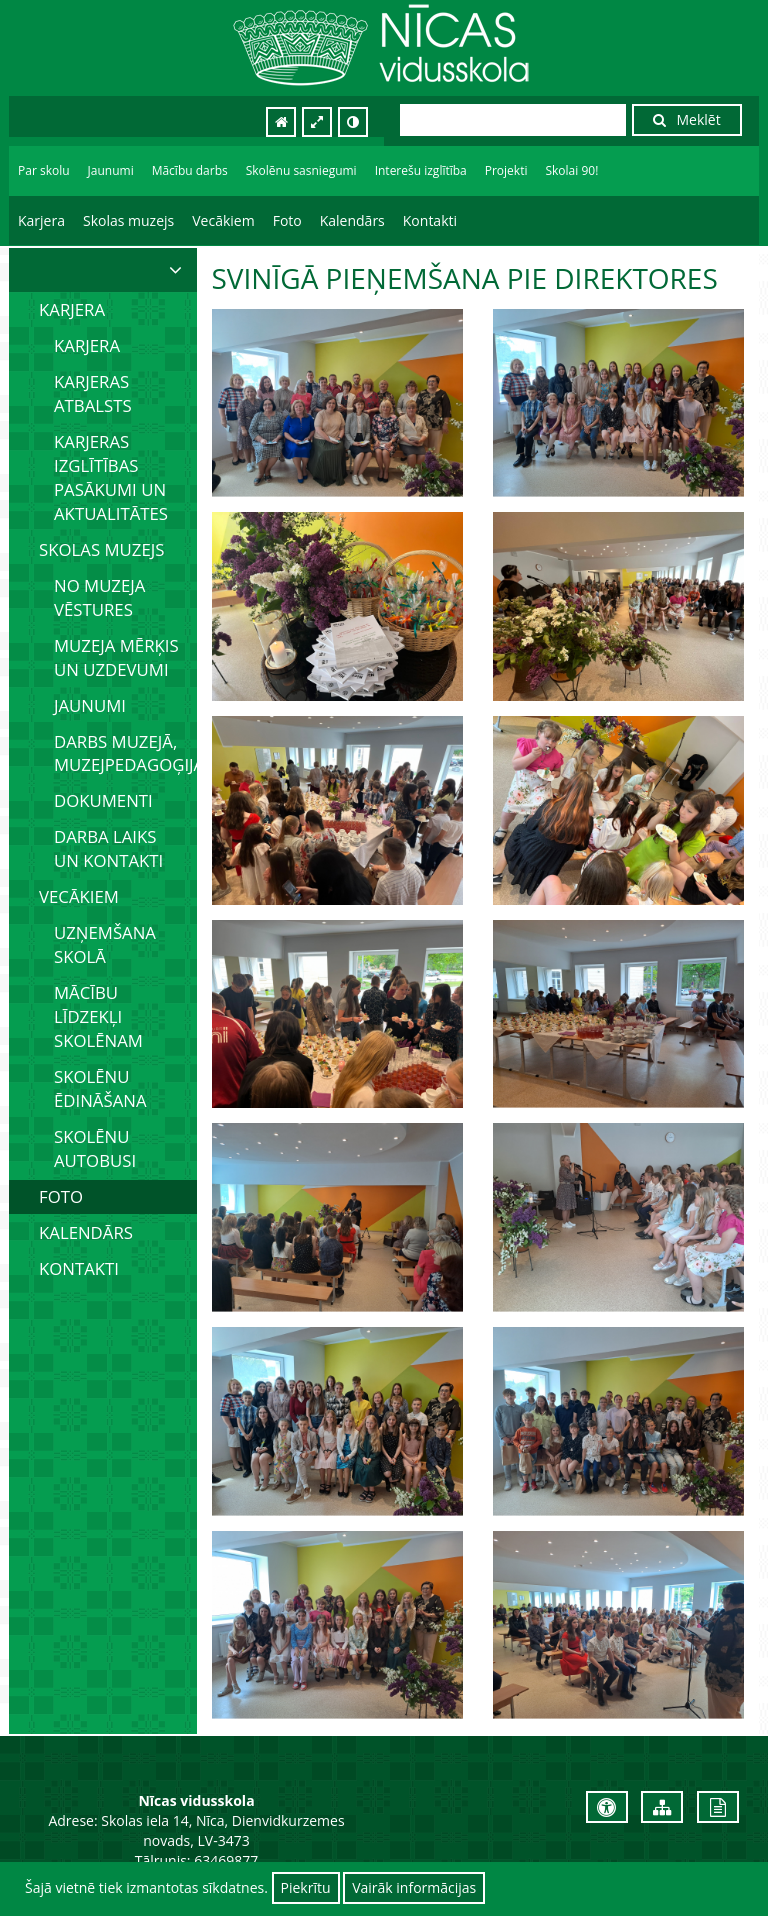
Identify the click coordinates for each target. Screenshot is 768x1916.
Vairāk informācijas (414, 1887)
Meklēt (687, 119)
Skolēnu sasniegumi (301, 170)
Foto (287, 220)
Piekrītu (306, 1887)
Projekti (506, 170)
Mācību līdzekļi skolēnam (98, 1016)
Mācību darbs (190, 170)
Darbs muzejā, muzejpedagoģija (125, 753)
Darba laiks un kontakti (108, 848)
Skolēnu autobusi (95, 1148)
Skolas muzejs (128, 220)
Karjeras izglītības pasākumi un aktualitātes (111, 477)
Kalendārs (352, 220)
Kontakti (430, 220)
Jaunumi (111, 170)
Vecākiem (223, 220)
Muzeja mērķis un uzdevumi (116, 657)
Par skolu (44, 170)
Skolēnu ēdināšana (100, 1088)
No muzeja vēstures (99, 597)
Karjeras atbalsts (93, 393)
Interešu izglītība (421, 170)
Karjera (41, 220)
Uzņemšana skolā (105, 944)
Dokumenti (103, 800)
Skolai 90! (571, 170)
